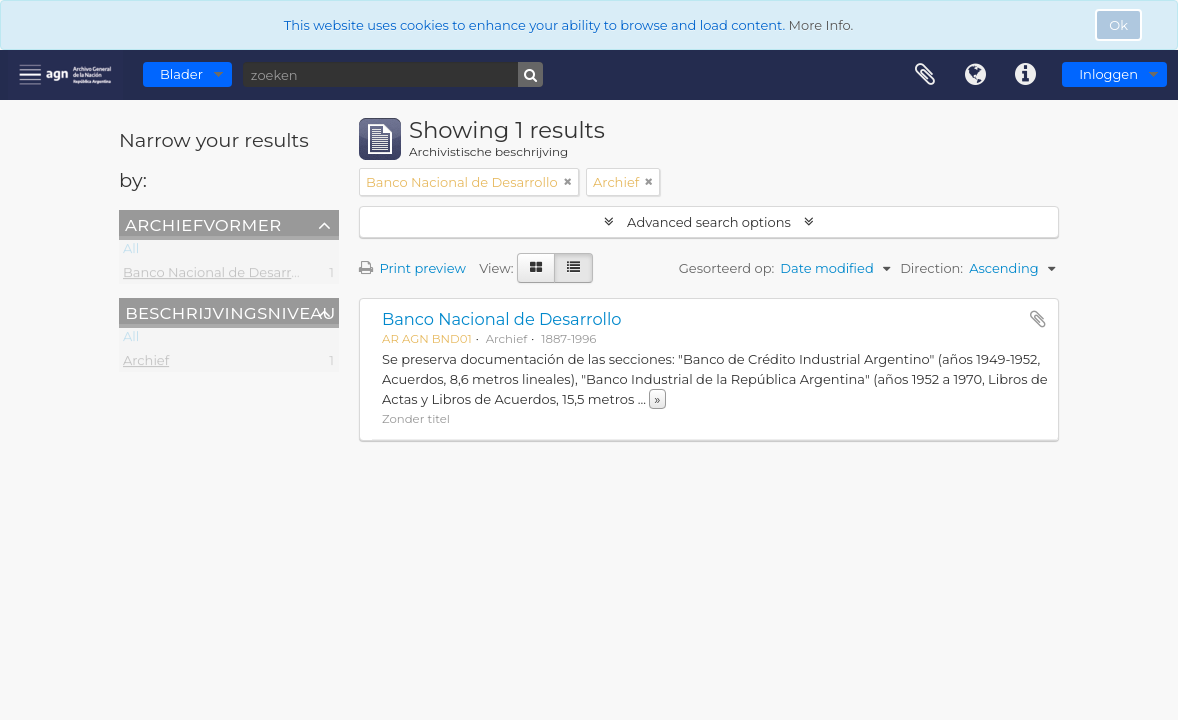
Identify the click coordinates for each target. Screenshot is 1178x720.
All (131, 252)
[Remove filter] (568, 182)
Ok (1118, 25)
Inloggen (1108, 74)
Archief (146, 364)
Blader (181, 74)
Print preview (412, 268)
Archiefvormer (203, 224)
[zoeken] (393, 74)
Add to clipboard (1038, 319)
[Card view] (536, 268)
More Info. (821, 25)
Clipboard (925, 75)
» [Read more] (657, 399)
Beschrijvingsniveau (230, 312)
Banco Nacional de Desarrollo (219, 276)
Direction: (931, 268)
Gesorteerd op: (727, 268)
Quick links (1025, 75)
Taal (975, 75)
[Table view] (573, 268)
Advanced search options (709, 222)
